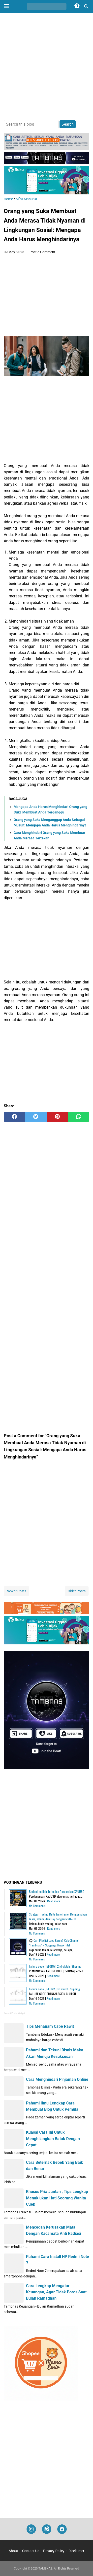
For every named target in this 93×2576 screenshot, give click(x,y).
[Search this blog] (86, 6)
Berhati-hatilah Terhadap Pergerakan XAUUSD (56, 1891)
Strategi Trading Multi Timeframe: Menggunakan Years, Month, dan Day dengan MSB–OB (58, 1916)
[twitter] (35, 1117)
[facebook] (14, 1117)
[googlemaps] (46, 2529)
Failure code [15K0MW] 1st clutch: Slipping (54, 1989)
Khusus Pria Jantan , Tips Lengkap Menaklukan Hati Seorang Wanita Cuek (57, 2197)
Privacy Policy (53, 2551)
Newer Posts (16, 1591)
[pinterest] (57, 1117)
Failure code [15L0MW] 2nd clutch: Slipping (55, 1966)
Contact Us (30, 2551)
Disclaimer (76, 2551)
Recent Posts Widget (14, 2013)
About (13, 2551)
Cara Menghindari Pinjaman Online (57, 2079)
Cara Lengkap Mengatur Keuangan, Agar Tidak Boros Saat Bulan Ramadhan (56, 2292)
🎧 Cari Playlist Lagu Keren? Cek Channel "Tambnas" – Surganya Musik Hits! (54, 1942)
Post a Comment (42, 252)
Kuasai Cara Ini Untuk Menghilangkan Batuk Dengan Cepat (53, 2138)
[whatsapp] (78, 1117)
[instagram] (31, 2529)
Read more (53, 1901)
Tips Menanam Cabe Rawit (50, 2026)
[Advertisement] (46, 67)
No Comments (37, 1906)
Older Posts (77, 1591)
